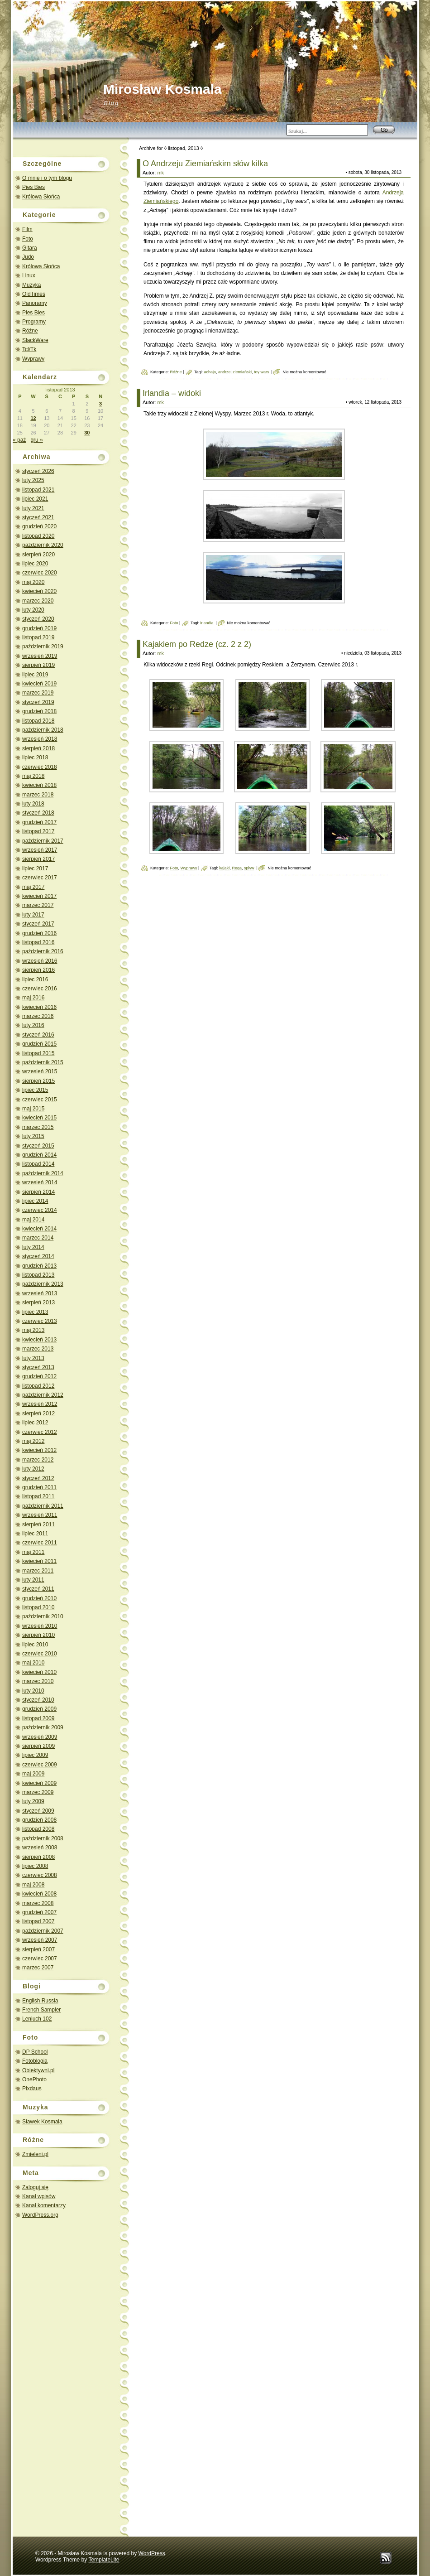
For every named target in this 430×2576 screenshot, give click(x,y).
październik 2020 (42, 545)
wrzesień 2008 (39, 1847)
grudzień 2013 (39, 1266)
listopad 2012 (38, 1386)
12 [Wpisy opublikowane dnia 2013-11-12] (33, 418)
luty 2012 (33, 1469)
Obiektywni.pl (38, 2070)
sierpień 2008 (38, 1857)
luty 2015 (33, 1136)
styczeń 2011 (38, 1589)
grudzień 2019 (39, 628)
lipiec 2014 (35, 1201)
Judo (28, 257)
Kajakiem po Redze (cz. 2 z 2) (197, 644)
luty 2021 (33, 508)
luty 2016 (33, 1025)
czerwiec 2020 (39, 572)
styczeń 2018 (38, 813)
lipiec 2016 (35, 979)
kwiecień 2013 (39, 1339)
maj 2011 (33, 1552)
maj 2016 (33, 997)
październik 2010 (42, 1616)
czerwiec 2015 (39, 1099)
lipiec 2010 (35, 1644)
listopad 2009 (38, 1718)
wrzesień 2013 (39, 1293)
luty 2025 (33, 480)
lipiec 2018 (35, 757)
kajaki (224, 868)
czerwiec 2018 (39, 767)
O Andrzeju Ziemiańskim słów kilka (205, 163)
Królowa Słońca (41, 196)
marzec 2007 (37, 1967)
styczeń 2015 (38, 1146)
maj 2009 (33, 1773)
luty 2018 (33, 804)
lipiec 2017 (35, 868)
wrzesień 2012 (39, 1404)
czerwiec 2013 (39, 1321)
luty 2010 (33, 1691)
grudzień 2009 (39, 1709)
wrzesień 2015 (39, 1071)
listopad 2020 (38, 536)
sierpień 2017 (38, 859)
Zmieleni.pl (35, 2154)
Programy (34, 321)
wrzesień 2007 (39, 1940)
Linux (28, 275)
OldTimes (33, 294)
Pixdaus (32, 2088)
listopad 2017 (38, 831)
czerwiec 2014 (39, 1210)
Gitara (29, 248)
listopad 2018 (38, 721)
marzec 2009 (37, 1792)
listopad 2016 (38, 942)
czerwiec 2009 (39, 1764)
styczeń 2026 (38, 471)
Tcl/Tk (29, 349)
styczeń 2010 (38, 1700)
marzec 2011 (37, 1571)
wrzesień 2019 (39, 656)
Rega (237, 868)
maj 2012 (33, 1441)
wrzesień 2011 (39, 1515)
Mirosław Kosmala (162, 89)
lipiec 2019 (35, 674)
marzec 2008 (37, 1903)
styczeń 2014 (38, 1256)
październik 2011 (42, 1506)
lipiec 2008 (35, 1866)
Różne (30, 331)
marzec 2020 (37, 601)
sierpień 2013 (38, 1302)
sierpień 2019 (38, 665)
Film (27, 229)
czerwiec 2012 (39, 1432)
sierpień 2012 (38, 1413)
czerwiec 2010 (39, 1653)
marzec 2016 (37, 1016)
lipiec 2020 (35, 563)
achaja (210, 372)
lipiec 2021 (35, 499)
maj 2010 (33, 1662)
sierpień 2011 (38, 1524)
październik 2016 (42, 951)
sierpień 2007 (38, 1949)
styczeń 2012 (38, 1478)
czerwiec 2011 (39, 1542)
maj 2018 (33, 776)
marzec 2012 (37, 1460)
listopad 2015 (38, 1053)
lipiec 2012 (35, 1422)
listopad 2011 (38, 1496)
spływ (249, 868)
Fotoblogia (35, 2061)
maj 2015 (33, 1108)
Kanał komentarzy (44, 2205)
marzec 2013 (37, 1349)
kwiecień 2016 (39, 1007)
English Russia (40, 2000)
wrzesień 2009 (39, 1737)
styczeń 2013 (38, 1367)
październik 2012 (42, 1395)
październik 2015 (42, 1062)
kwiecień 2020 (39, 591)
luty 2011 (33, 1580)
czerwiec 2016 (39, 988)
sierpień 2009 (38, 1746)
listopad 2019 (38, 637)
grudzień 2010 (39, 1598)
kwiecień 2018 (39, 785)
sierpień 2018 (38, 748)
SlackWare (35, 340)
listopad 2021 (38, 490)
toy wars (261, 372)
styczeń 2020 (38, 619)
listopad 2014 (38, 1164)
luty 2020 (33, 610)
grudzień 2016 (39, 933)
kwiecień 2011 (39, 1561)
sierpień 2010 (38, 1635)
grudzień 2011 (39, 1487)
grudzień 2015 (39, 1044)
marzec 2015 (37, 1127)
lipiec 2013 (35, 1312)
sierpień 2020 (38, 554)
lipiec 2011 (35, 1533)
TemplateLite (103, 2560)
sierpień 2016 (38, 970)
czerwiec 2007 (39, 1958)
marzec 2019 (37, 693)
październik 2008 (42, 1838)
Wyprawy (33, 359)
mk (160, 172)
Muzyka (31, 285)
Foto (27, 239)
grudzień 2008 (39, 1820)
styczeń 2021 (38, 517)
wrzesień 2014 (39, 1182)
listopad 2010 (38, 1607)
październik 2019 (42, 646)
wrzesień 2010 (39, 1626)
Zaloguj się (35, 2187)
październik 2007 (42, 1931)
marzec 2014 (37, 1238)
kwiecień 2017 (39, 896)
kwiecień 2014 (39, 1228)
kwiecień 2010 (39, 1672)
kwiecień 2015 (39, 1117)
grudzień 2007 (39, 1912)
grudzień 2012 (39, 1376)
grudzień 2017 (39, 822)
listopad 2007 (38, 1921)
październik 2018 (42, 730)
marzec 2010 (37, 1681)
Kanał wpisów (38, 2196)
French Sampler (41, 2010)
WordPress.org (40, 2215)
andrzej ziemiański (235, 372)
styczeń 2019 (38, 702)
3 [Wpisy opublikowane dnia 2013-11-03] (100, 403)
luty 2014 (33, 1247)
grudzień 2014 (39, 1155)
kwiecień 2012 (39, 1450)
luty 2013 (33, 1358)
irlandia (206, 623)
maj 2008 (33, 1884)
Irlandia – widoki (172, 393)
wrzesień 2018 (39, 739)
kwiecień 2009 (39, 1783)
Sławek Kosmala (42, 2121)
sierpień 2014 (38, 1192)
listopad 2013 (38, 1275)
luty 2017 (33, 915)
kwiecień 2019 (39, 683)
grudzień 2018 (39, 711)
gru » (36, 440)
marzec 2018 (37, 794)
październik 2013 (42, 1284)
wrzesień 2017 (39, 850)
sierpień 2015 (38, 1081)
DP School (35, 2052)
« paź (19, 440)
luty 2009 (33, 1801)
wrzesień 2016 (39, 961)
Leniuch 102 (37, 2019)
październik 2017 (42, 841)
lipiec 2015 (35, 1090)
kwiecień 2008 (39, 1894)
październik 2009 (42, 1727)
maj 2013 (33, 1330)
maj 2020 (33, 582)
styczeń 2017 (38, 924)
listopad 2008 (38, 1829)
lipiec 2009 (35, 1755)
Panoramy (34, 303)
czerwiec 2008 (39, 1875)
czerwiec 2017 (39, 877)
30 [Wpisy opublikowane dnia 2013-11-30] (87, 432)
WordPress (152, 2553)
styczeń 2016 (38, 1035)
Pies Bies (33, 187)
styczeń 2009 (38, 1811)
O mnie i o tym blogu (47, 178)
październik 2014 (42, 1173)
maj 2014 (33, 1219)
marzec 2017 (37, 905)
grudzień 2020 (39, 526)
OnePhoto (34, 2079)
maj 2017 (33, 887)
